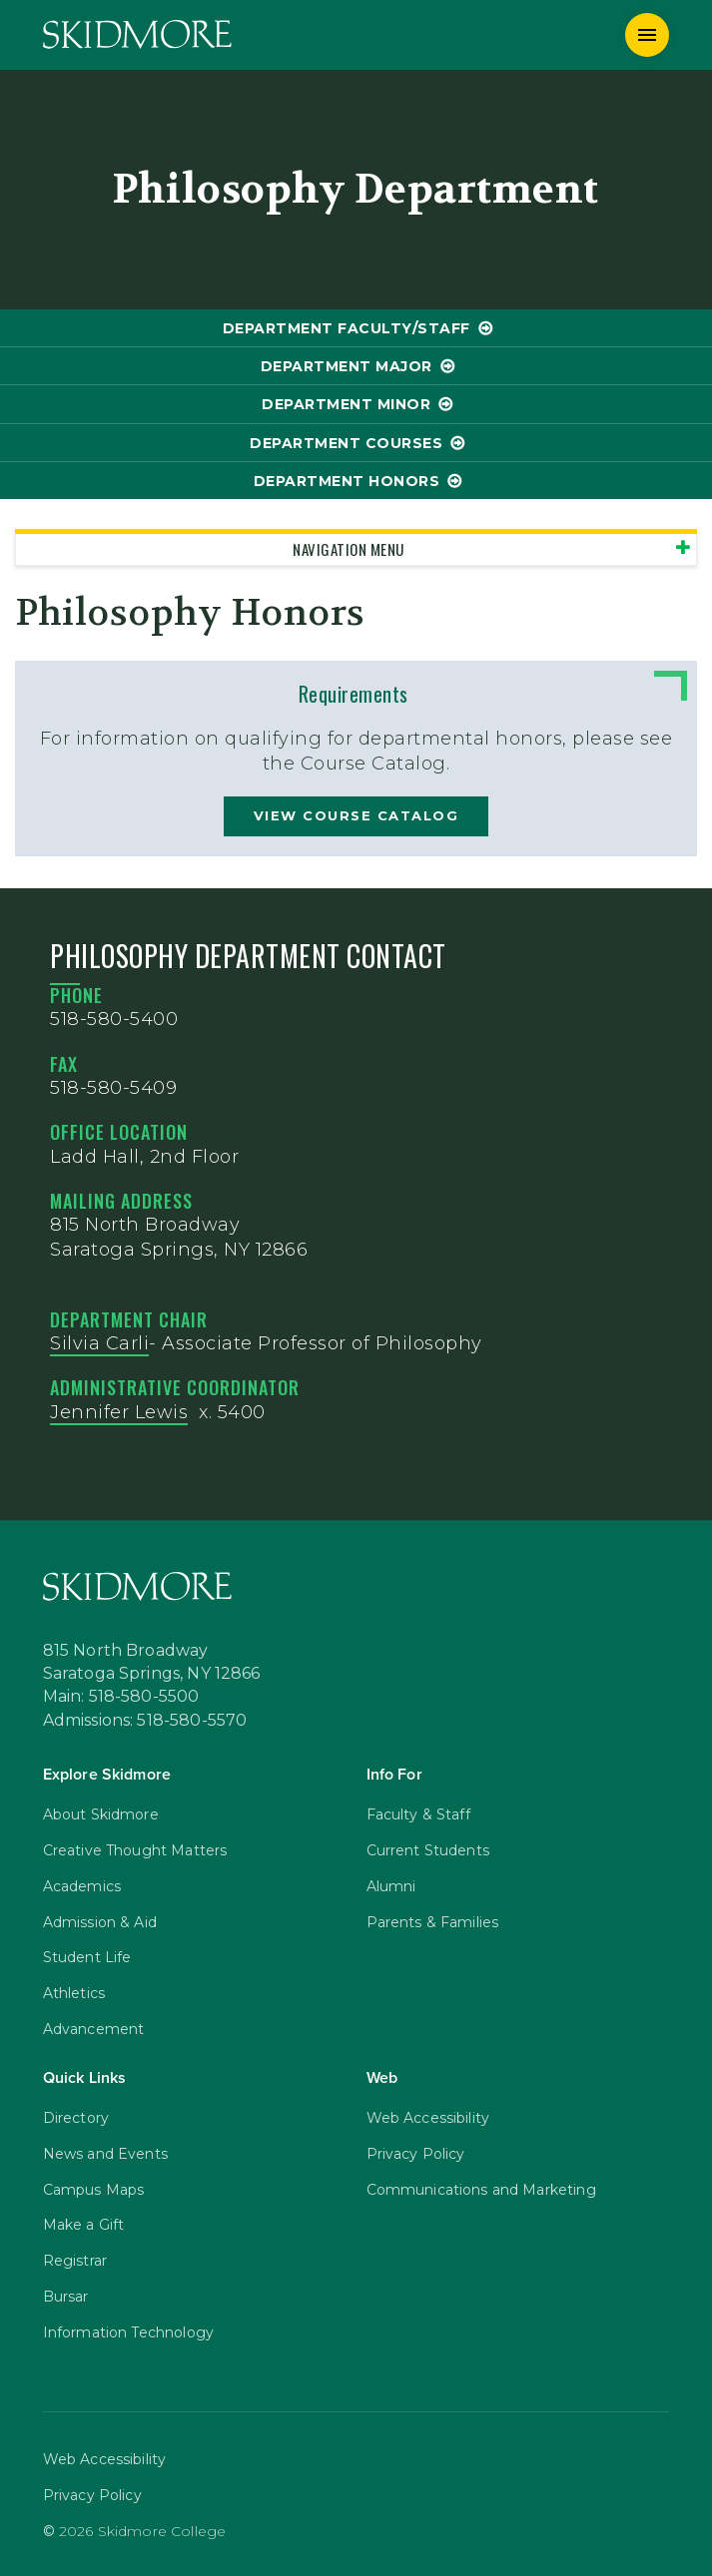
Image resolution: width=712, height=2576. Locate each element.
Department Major (346, 366)
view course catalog (356, 815)
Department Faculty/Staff (346, 328)
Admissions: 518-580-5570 (145, 1721)
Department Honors (347, 481)
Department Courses (346, 443)
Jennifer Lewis (119, 1412)
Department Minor (346, 404)
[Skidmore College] (137, 34)
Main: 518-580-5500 (121, 1697)
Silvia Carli (99, 1343)
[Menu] (647, 35)
